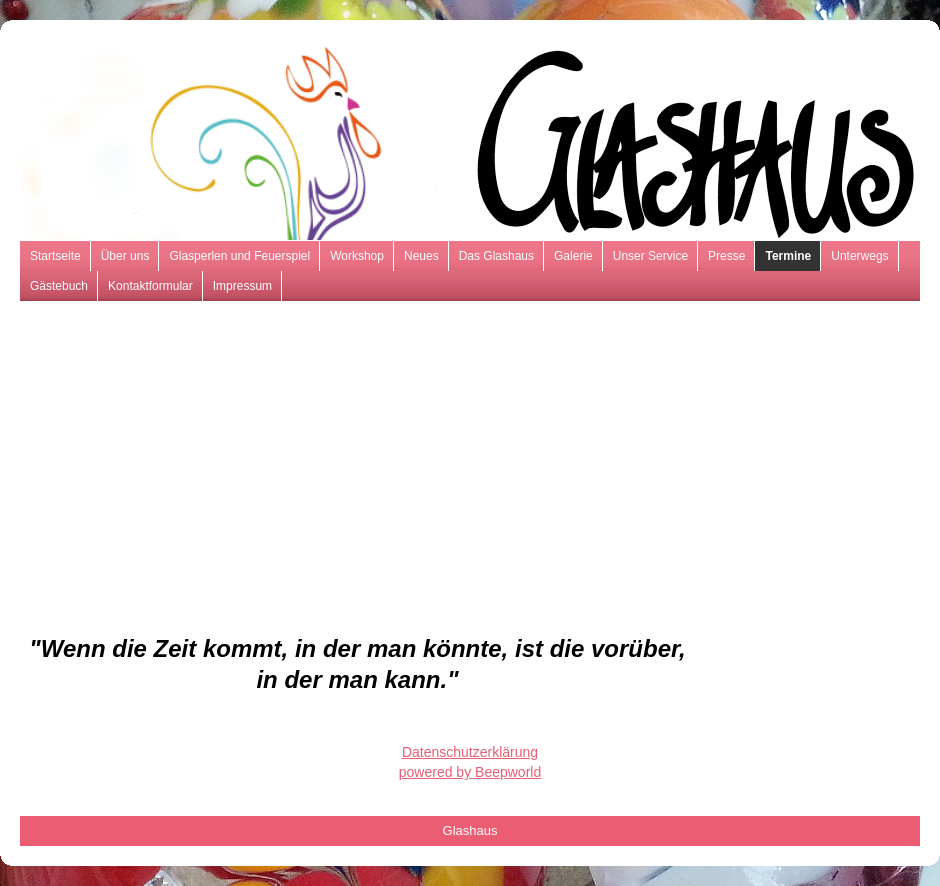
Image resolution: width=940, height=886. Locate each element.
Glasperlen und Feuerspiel (239, 256)
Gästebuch (59, 286)
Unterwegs (859, 256)
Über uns (125, 256)
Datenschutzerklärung (470, 752)
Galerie (573, 256)
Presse (726, 256)
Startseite (55, 256)
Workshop (357, 256)
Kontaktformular (150, 286)
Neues (421, 256)
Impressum (242, 286)
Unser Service (650, 256)
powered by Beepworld (470, 772)
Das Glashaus (496, 256)
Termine (788, 256)
